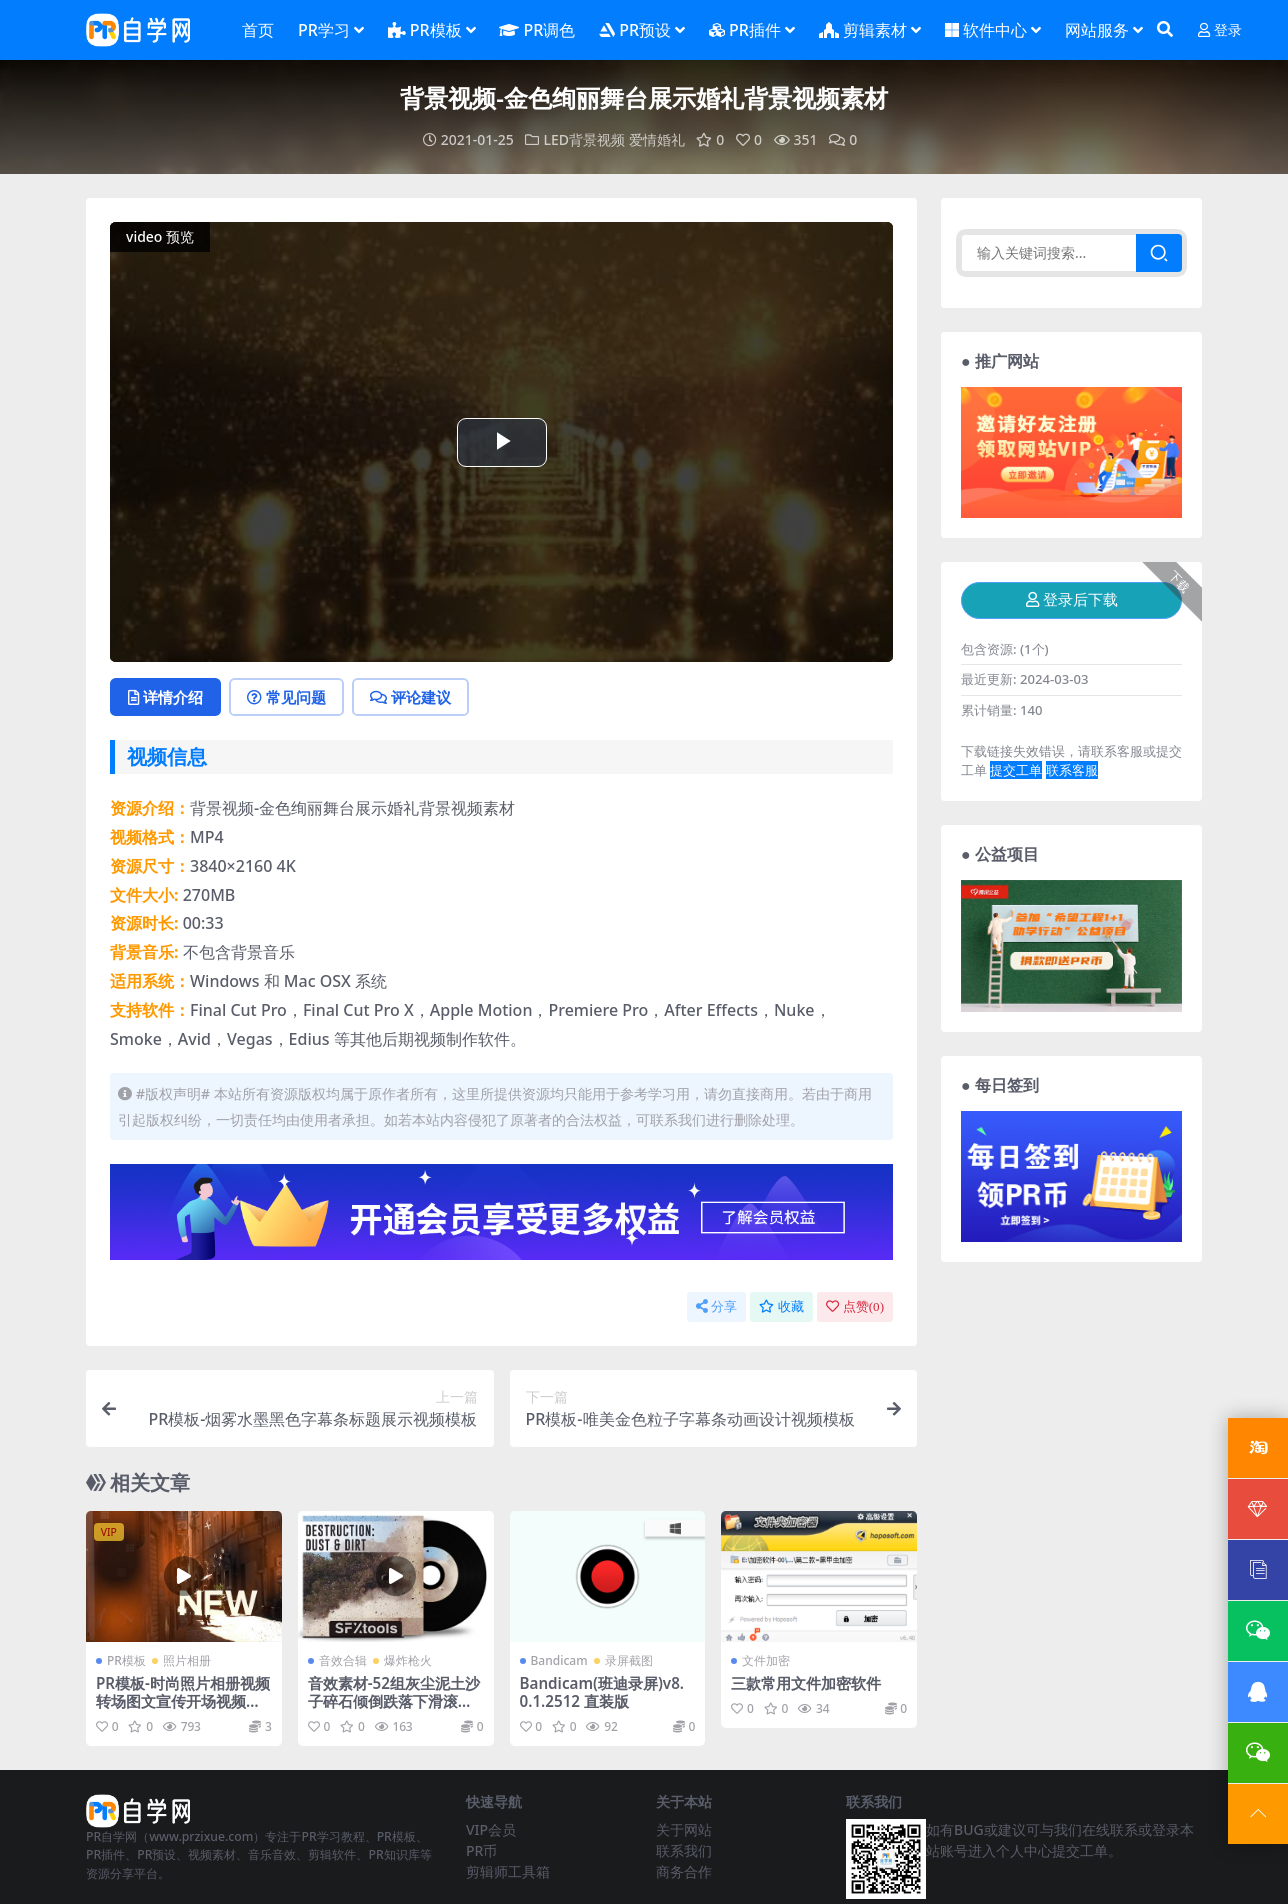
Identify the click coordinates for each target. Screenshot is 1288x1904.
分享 (716, 1306)
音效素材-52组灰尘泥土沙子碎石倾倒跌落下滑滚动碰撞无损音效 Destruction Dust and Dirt (394, 1710)
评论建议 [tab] (410, 697)
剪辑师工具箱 (508, 1871)
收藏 (781, 1306)
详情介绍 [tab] (165, 697)
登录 (1220, 30)
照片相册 (187, 1660)
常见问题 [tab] (286, 697)
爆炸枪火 (408, 1660)
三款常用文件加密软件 (806, 1683)
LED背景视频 (584, 139)
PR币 (481, 1850)
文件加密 (766, 1660)
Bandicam (559, 1660)
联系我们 (684, 1850)
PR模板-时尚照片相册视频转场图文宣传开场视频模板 (183, 1701)
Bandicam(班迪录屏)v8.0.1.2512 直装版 (602, 1692)
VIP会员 (491, 1829)
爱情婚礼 (657, 139)
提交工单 (1016, 770)
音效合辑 (343, 1660)
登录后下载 (1072, 600)
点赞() (855, 1306)
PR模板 (126, 1660)
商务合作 (684, 1871)
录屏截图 (629, 1660)
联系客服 (1072, 770)
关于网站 (684, 1829)
